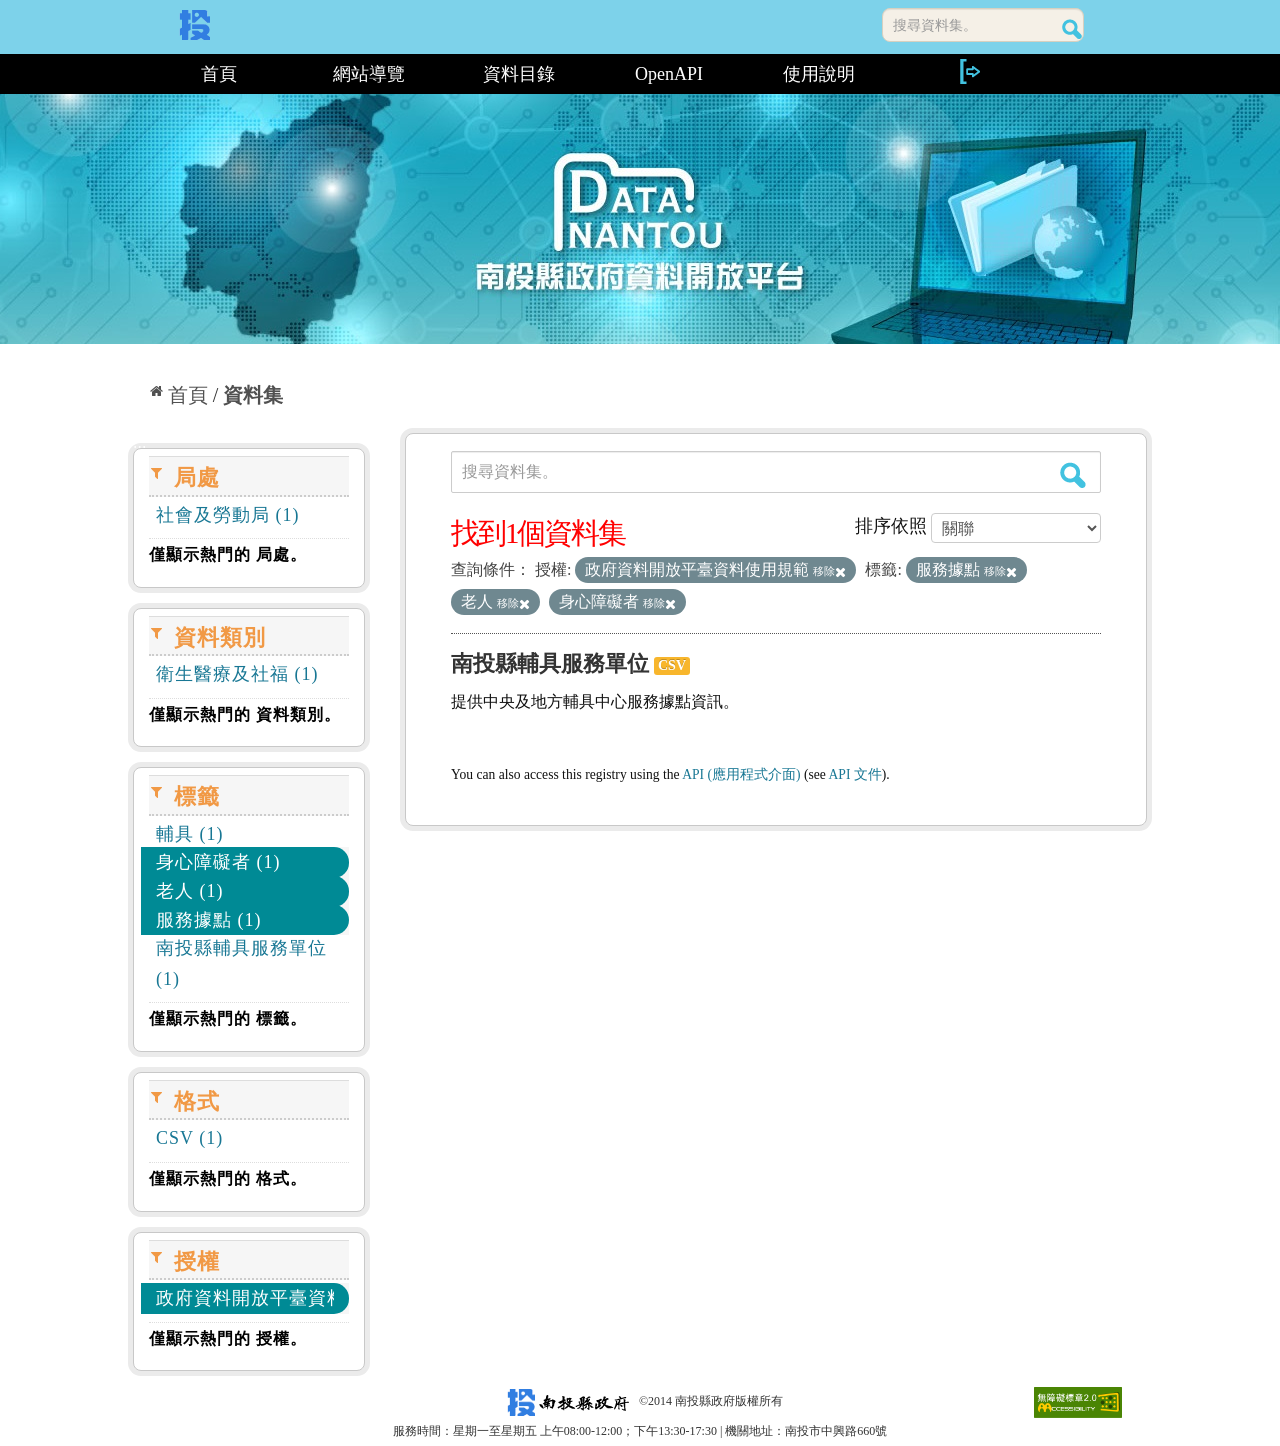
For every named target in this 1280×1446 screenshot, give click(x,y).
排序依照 (891, 526)
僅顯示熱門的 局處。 (228, 554)
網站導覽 (369, 74)
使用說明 (819, 74)
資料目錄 (519, 74)
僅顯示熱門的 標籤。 (228, 1018)
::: (135, 74)
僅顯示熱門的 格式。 (228, 1178)
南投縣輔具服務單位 (550, 663)
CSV (672, 665)
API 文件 (855, 774)
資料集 (253, 395)
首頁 (219, 74)
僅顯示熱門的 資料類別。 (245, 714)
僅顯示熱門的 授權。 (228, 1338)
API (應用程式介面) (741, 774)
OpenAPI (669, 74)
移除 (829, 571)
